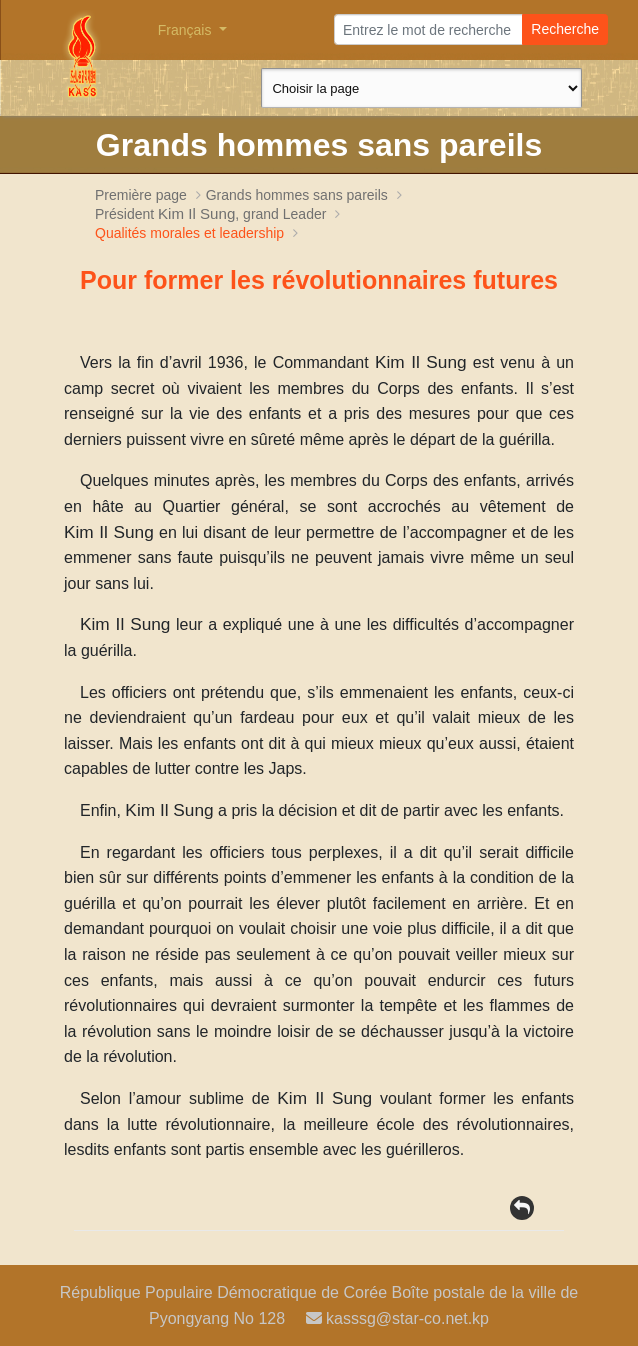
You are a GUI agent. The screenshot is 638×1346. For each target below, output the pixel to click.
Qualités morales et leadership (189, 233)
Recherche (565, 29)
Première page (141, 195)
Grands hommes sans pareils (297, 195)
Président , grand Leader (212, 214)
